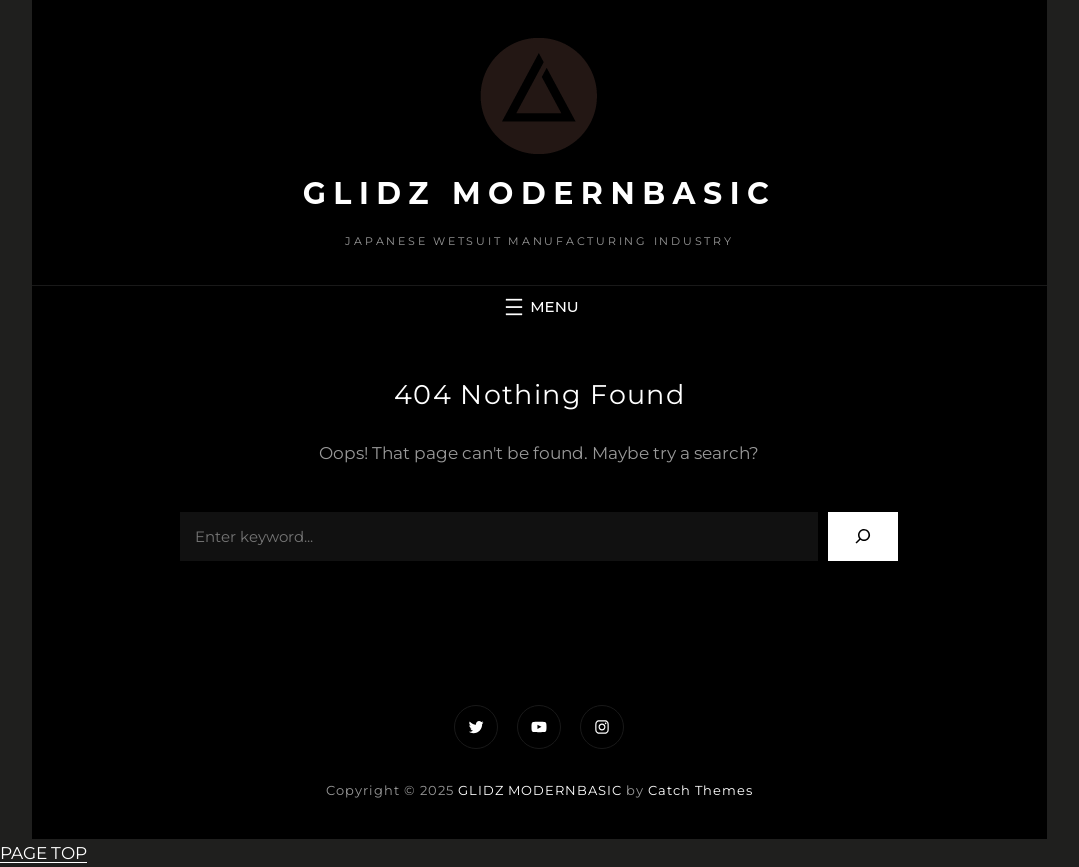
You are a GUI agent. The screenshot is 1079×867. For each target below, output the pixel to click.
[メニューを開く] (539, 307)
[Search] (863, 536)
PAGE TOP (43, 853)
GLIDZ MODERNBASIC (540, 193)
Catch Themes (700, 790)
